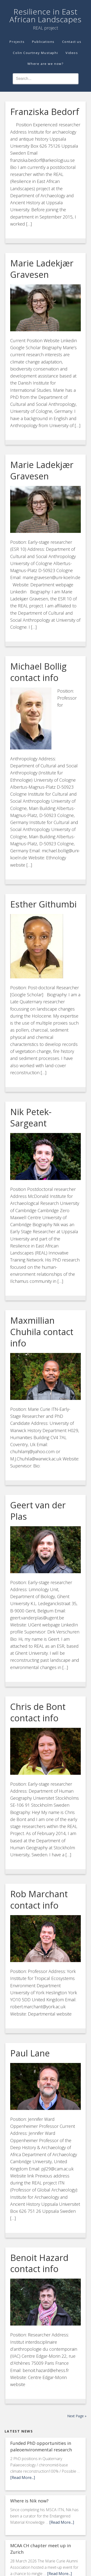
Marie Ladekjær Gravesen (42, 268)
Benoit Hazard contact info (39, 2263)
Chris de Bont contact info (38, 1712)
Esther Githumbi (43, 904)
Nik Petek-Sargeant (30, 1117)
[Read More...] (22, 2477)
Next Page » (76, 2416)
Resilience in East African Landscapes (45, 15)
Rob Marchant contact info (39, 1899)
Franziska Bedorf (44, 112)
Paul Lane (30, 2053)
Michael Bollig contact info (38, 672)
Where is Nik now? (29, 2501)
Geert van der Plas (38, 1510)
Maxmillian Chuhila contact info (41, 1331)
